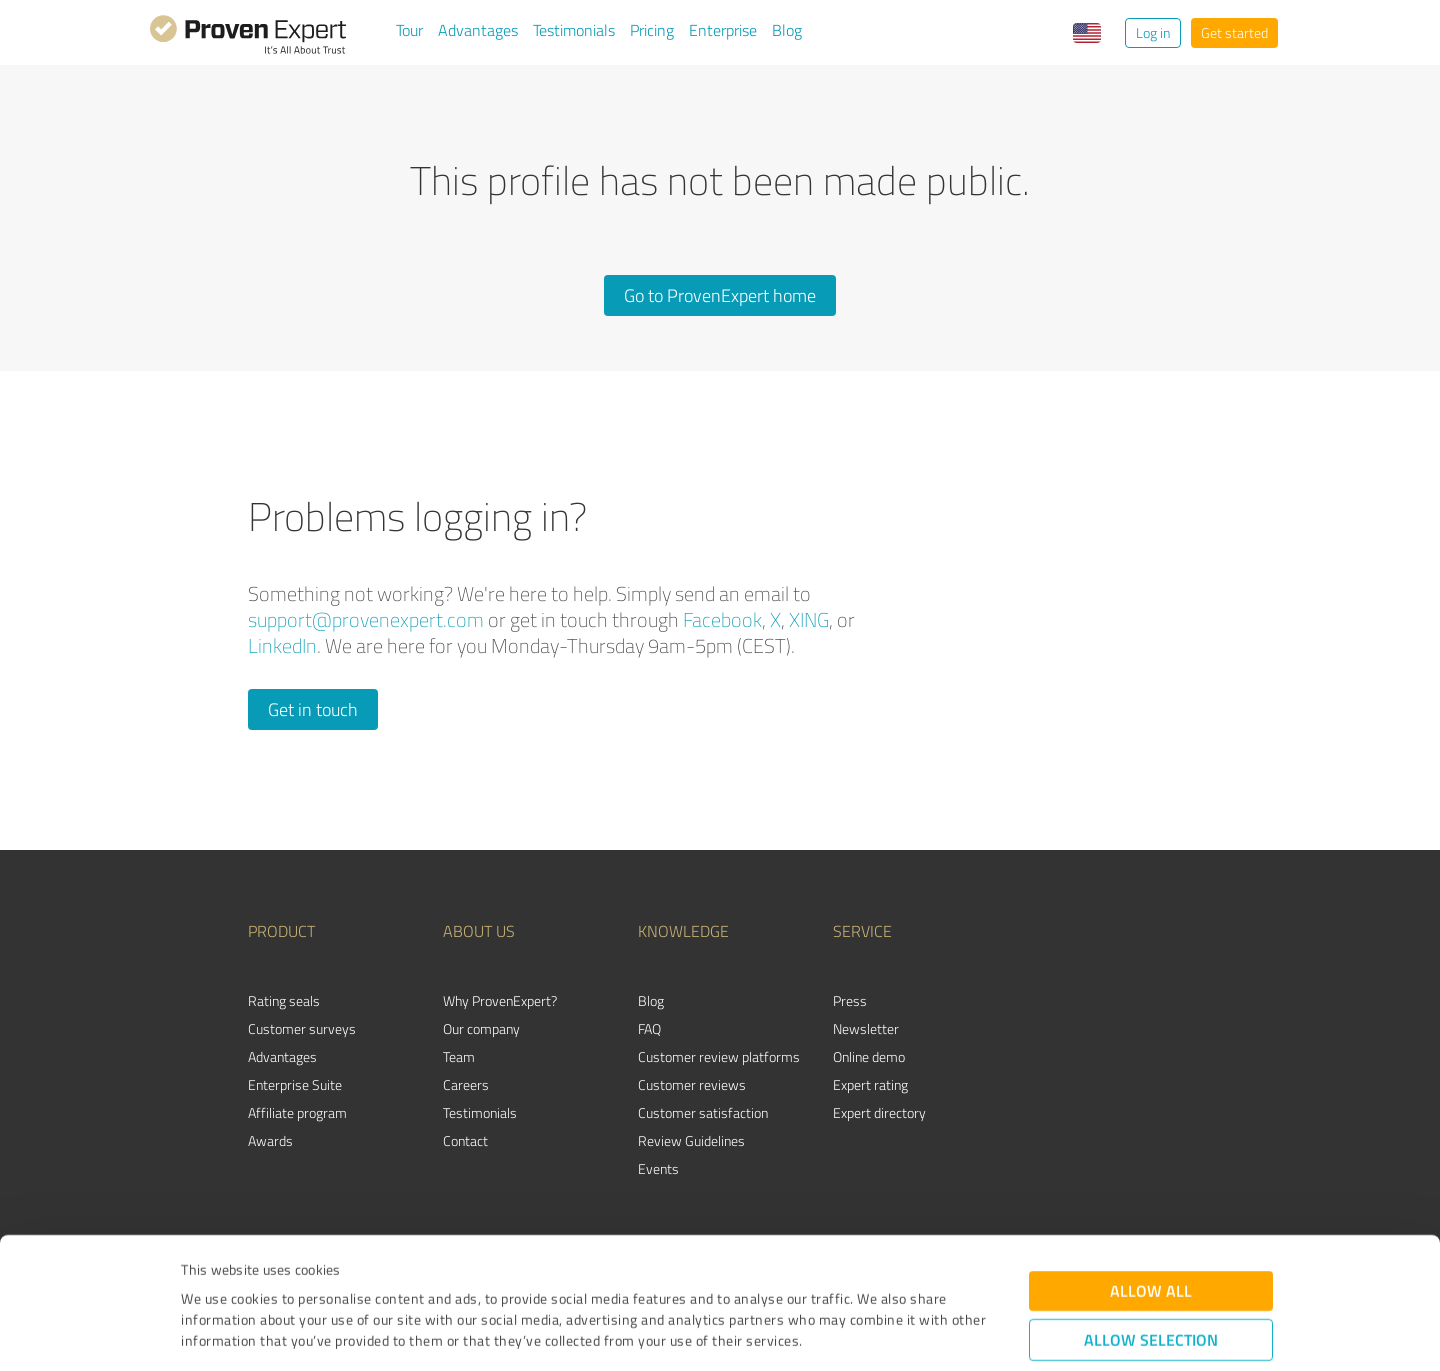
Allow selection (1151, 1234)
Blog (787, 30)
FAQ (649, 1028)
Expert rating (870, 1084)
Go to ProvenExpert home (720, 295)
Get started (1234, 32)
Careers (466, 1084)
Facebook (722, 619)
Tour (409, 30)
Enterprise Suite (295, 1084)
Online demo (869, 1056)
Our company (481, 1028)
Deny (1151, 1296)
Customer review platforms (719, 1056)
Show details (845, 1333)
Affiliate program (297, 1112)
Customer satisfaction (703, 1112)
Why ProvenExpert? (500, 1000)
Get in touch (313, 709)
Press (850, 1000)
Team (459, 1056)
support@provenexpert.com (366, 619)
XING (809, 619)
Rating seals (284, 1000)
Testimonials (574, 30)
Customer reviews (692, 1084)
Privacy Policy (281, 1277)
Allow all (1151, 1185)
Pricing (652, 30)
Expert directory (879, 1112)
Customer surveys (302, 1028)
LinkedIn (282, 645)
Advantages (478, 30)
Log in (1153, 32)
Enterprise (723, 30)
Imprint (204, 1277)
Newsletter (866, 1028)
